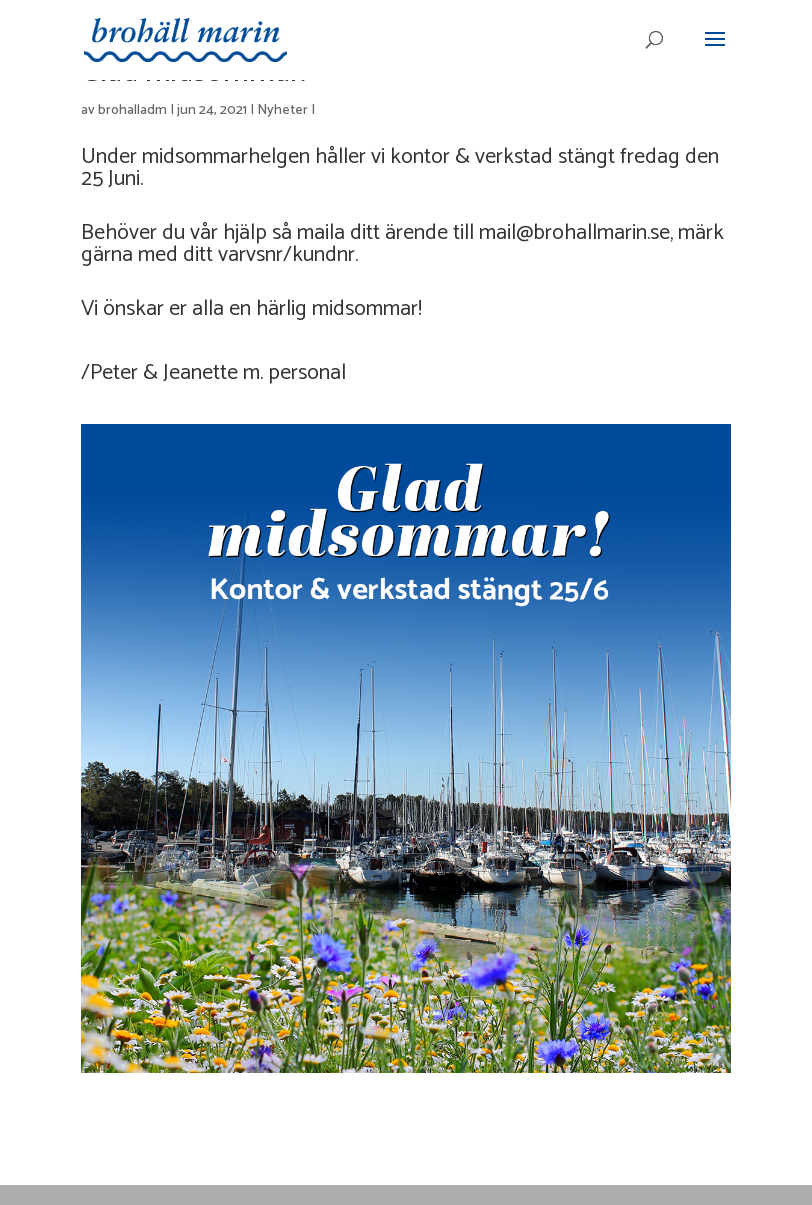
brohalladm (132, 110)
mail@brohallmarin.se (574, 233)
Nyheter (282, 110)
